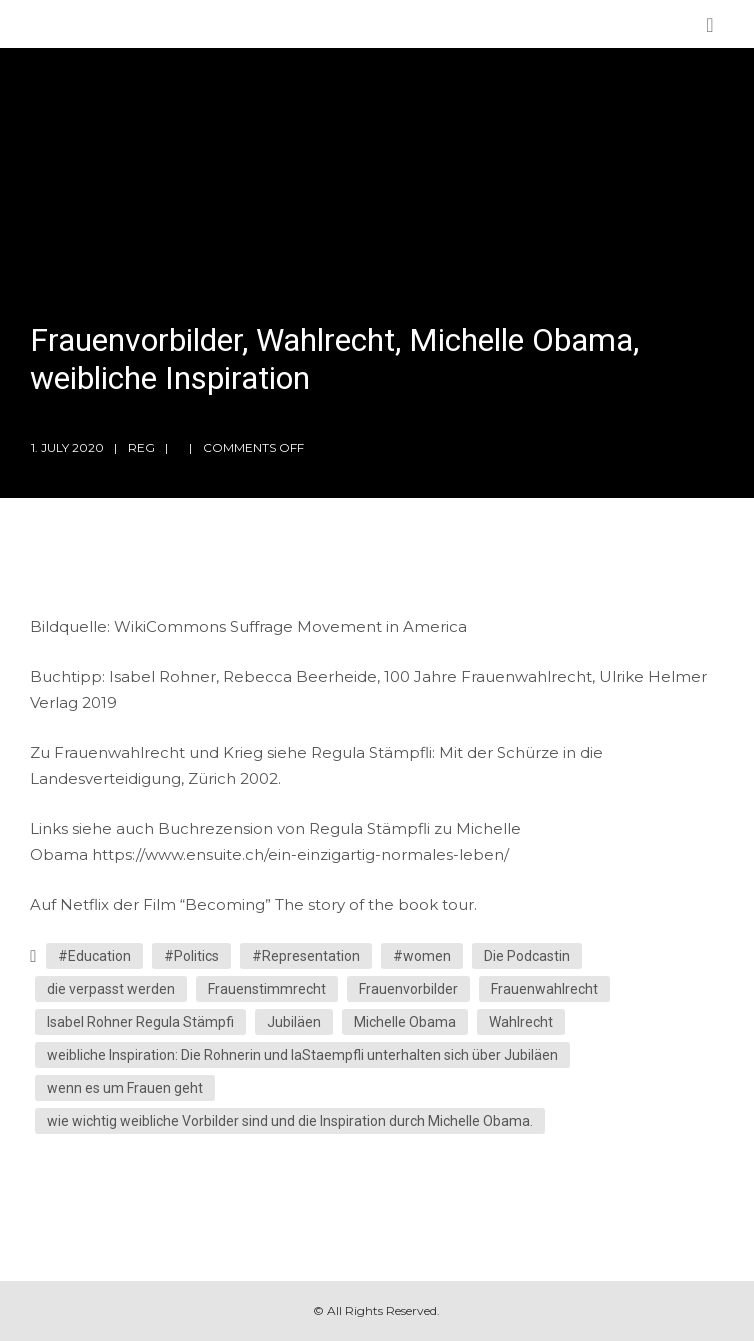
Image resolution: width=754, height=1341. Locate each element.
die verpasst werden (111, 989)
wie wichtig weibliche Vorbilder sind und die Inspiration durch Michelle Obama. (290, 1121)
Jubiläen (294, 1022)
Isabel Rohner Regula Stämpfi (140, 1022)
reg (141, 447)
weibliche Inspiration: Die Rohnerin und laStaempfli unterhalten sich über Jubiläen (302, 1055)
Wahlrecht (521, 1022)
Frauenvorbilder (408, 989)
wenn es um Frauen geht (125, 1088)
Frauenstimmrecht (267, 989)
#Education (94, 956)
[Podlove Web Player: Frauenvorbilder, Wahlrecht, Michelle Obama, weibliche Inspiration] (377, 602)
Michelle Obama (405, 1022)
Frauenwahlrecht (544, 989)
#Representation (306, 956)
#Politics (191, 956)
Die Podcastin (527, 956)
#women (422, 956)
